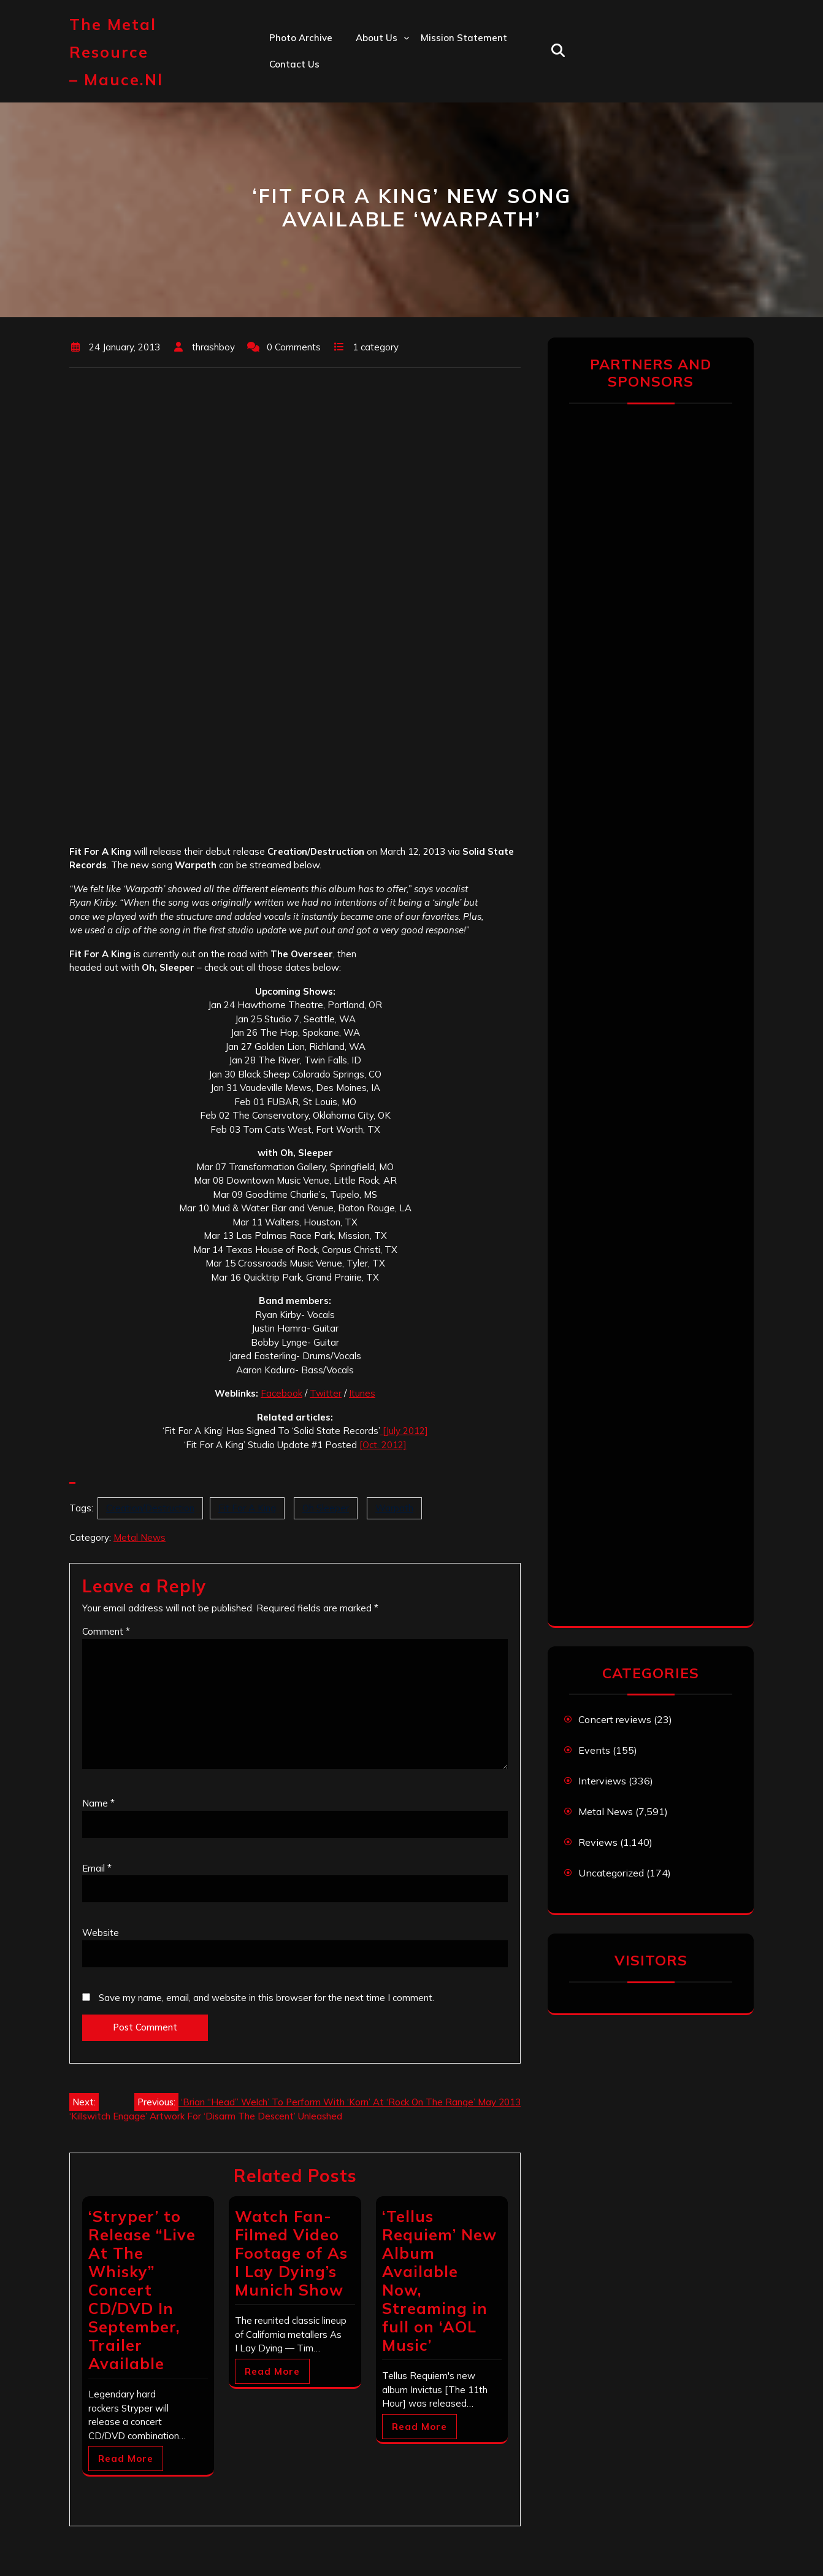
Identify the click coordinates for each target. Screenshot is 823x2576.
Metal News (139, 1537)
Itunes (362, 1393)
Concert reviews (614, 1719)
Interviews (602, 1781)
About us (376, 38)
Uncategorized (611, 1873)
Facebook (281, 1393)
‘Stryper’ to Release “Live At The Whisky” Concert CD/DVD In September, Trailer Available (142, 2290)
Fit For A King (247, 1508)
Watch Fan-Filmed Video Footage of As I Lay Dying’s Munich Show (291, 2253)
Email (97, 1868)
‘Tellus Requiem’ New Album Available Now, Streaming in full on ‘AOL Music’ (439, 2280)
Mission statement (464, 38)
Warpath (394, 1508)
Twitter (326, 1393)
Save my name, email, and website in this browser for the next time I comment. (266, 1997)
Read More (125, 2458)
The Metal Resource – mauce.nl (116, 52)
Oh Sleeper (325, 1508)
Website (100, 1932)
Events (594, 1750)
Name (98, 1803)
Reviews (598, 1842)
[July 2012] (404, 1430)
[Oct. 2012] (383, 1445)
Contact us (294, 64)
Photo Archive (300, 38)
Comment (106, 1631)
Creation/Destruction (150, 1508)
